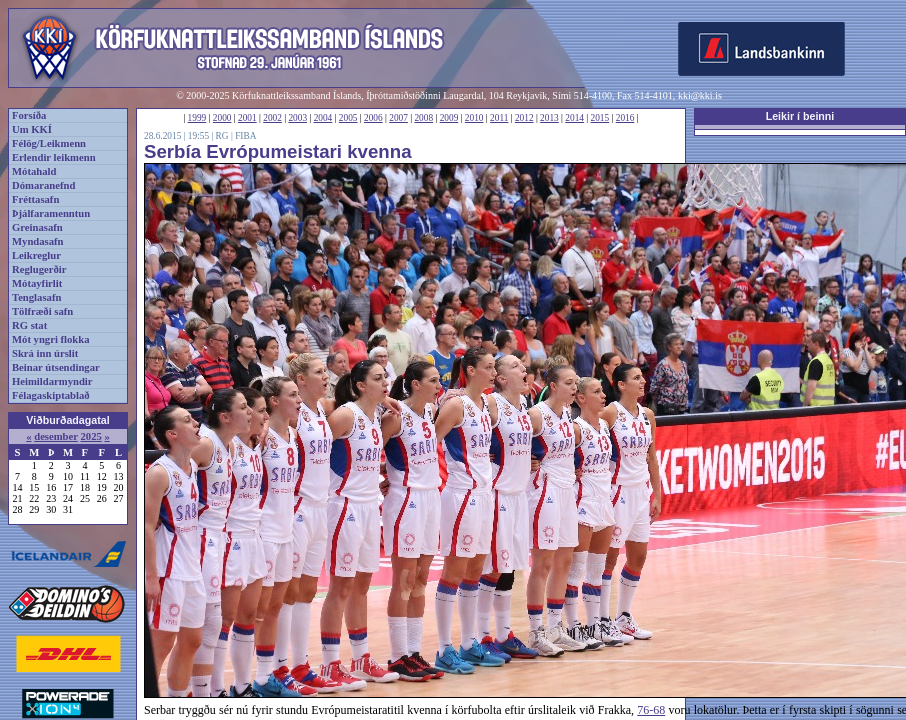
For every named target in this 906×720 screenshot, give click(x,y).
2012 (524, 118)
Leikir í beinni (800, 116)
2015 (600, 118)
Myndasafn (38, 241)
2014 (574, 118)
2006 (373, 118)
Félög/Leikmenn (49, 143)
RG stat (29, 325)
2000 (222, 118)
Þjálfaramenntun (51, 213)
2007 (398, 118)
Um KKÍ (32, 129)
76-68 (651, 710)
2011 (499, 118)
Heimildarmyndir (52, 381)
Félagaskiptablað (51, 395)
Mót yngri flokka (51, 339)
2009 (449, 118)
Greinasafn (37, 227)
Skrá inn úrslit (45, 353)
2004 (323, 118)
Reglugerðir (39, 269)
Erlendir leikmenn (54, 157)
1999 (197, 118)
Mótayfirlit (37, 283)
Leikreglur (36, 255)
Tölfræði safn (42, 311)
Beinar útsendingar (56, 367)
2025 (90, 436)
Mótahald (34, 171)
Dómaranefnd (43, 185)
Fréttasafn (35, 199)
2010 (474, 118)
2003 (297, 118)
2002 (272, 118)
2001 (247, 118)
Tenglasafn (36, 297)
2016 (625, 118)
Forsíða (29, 115)
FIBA (245, 136)
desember (56, 436)
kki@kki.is (700, 95)
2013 (549, 118)
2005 (348, 118)
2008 (423, 118)
